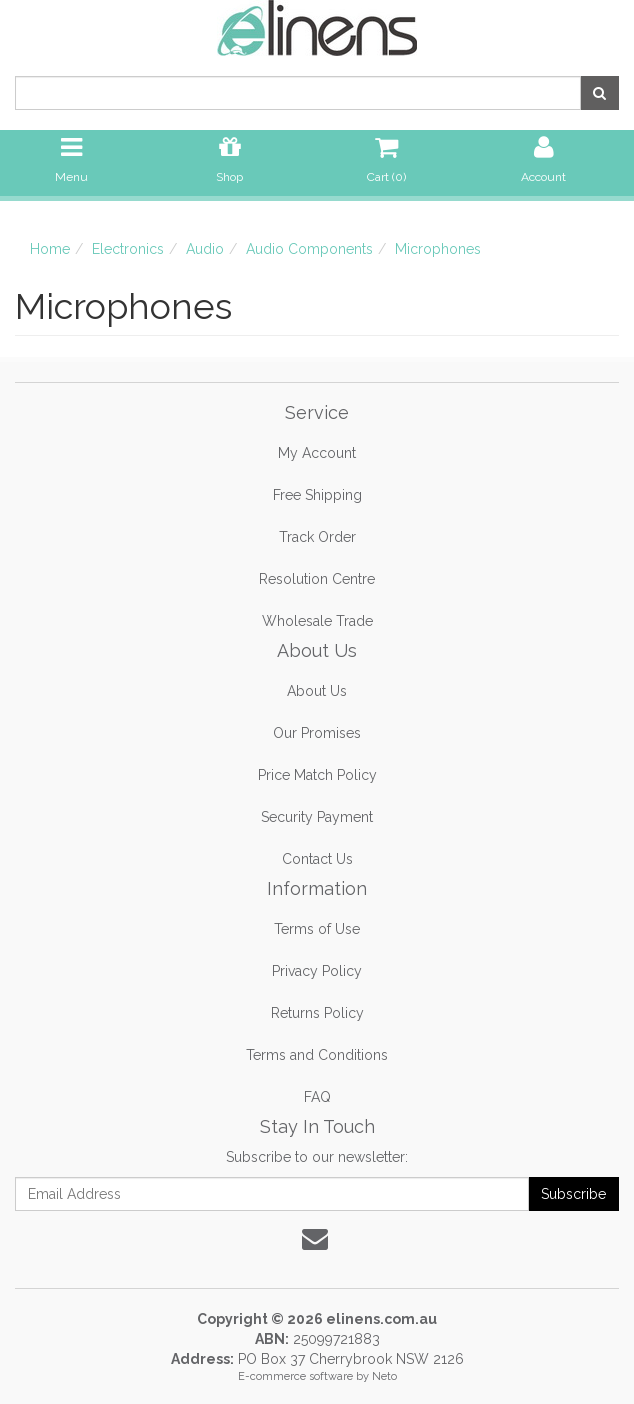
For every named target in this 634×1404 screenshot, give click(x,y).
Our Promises (317, 733)
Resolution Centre (317, 579)
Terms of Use (317, 929)
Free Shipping (317, 495)
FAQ (317, 1097)
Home (50, 249)
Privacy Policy (317, 971)
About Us (317, 691)
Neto (384, 1376)
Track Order (317, 537)
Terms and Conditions (317, 1055)
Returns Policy (317, 1013)
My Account (317, 453)
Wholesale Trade (317, 621)
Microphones (438, 249)
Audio (205, 249)
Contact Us (317, 859)
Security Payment (317, 817)
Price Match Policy (317, 775)
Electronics (128, 249)
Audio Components (309, 249)
